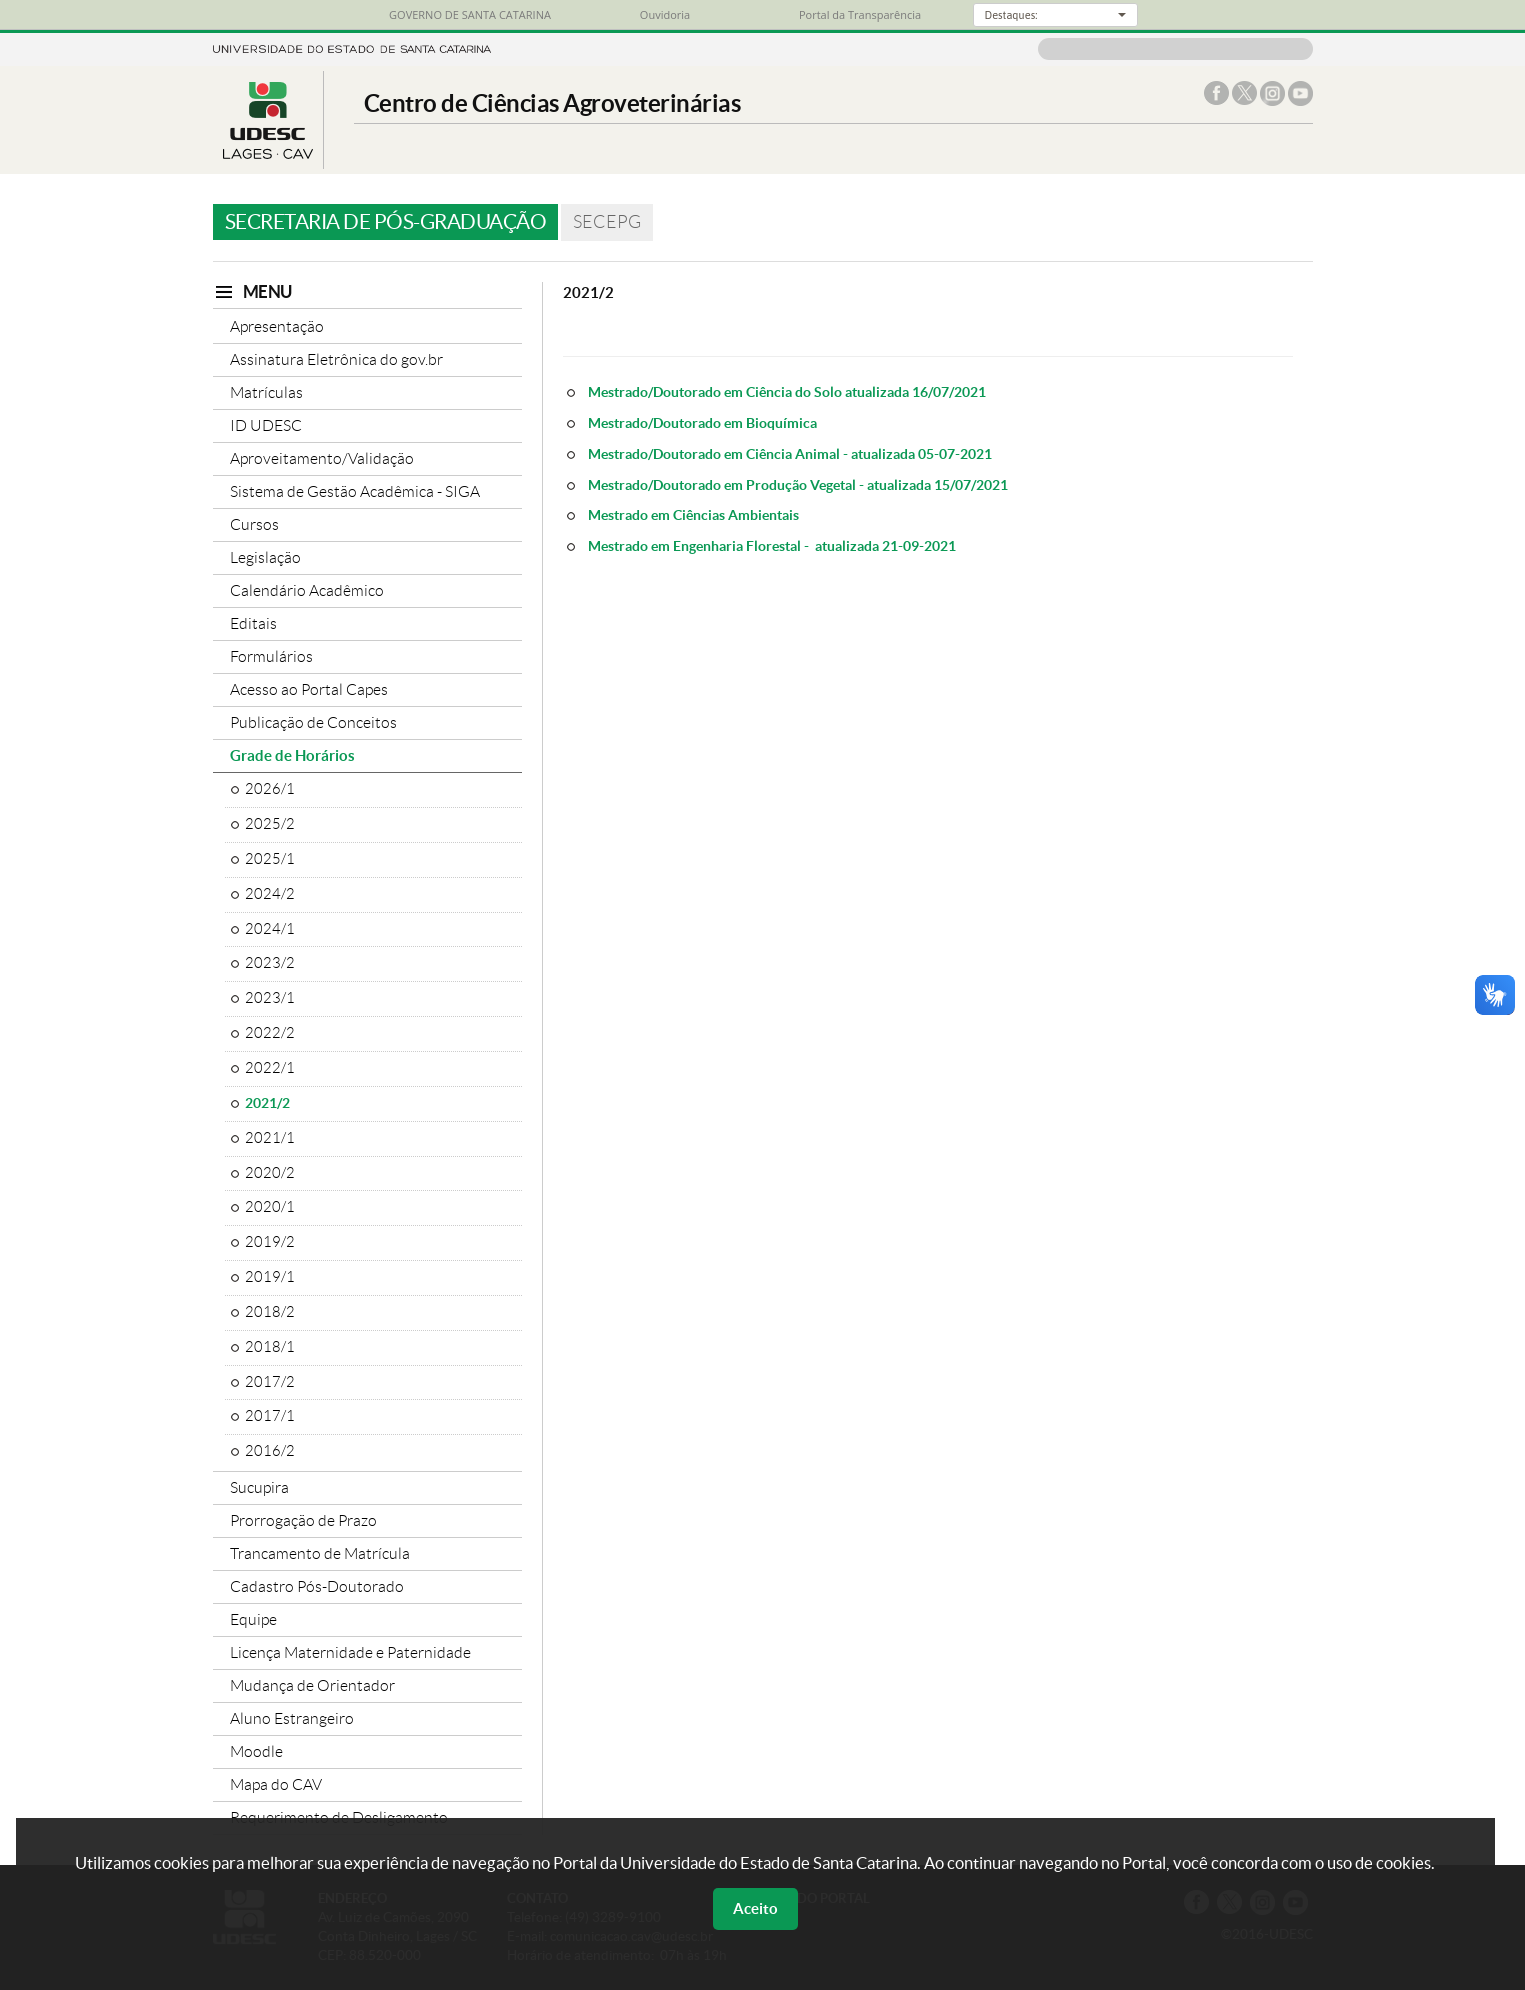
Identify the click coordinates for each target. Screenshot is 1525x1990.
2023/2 (270, 963)
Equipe (253, 1619)
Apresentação (277, 326)
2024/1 (270, 929)
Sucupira (259, 1487)
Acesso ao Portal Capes (309, 689)
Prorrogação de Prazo (303, 1520)
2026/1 (270, 789)
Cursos (254, 524)
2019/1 (270, 1277)
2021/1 (270, 1138)
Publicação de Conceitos (313, 722)
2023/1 (270, 998)
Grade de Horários (292, 755)
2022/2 (270, 1033)
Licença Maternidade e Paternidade (350, 1652)
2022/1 (270, 1068)
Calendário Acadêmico (307, 590)
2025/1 (270, 859)
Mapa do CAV (276, 1784)
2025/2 (270, 824)
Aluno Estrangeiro (292, 1718)
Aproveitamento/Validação (322, 458)
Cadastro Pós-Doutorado (317, 1586)
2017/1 (270, 1416)
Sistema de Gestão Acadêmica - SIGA (355, 491)
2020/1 (270, 1207)
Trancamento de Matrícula (320, 1553)
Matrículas (266, 392)
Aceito (755, 1908)
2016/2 (270, 1451)
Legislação (265, 557)
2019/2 (270, 1242)
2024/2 (270, 894)
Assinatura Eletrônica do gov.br (336, 359)
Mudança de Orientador (312, 1685)
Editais (253, 623)
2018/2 (270, 1312)
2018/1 (270, 1347)
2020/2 (270, 1173)
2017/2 (270, 1382)
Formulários (271, 656)
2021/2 (267, 1103)
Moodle (256, 1751)
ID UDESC (266, 425)
